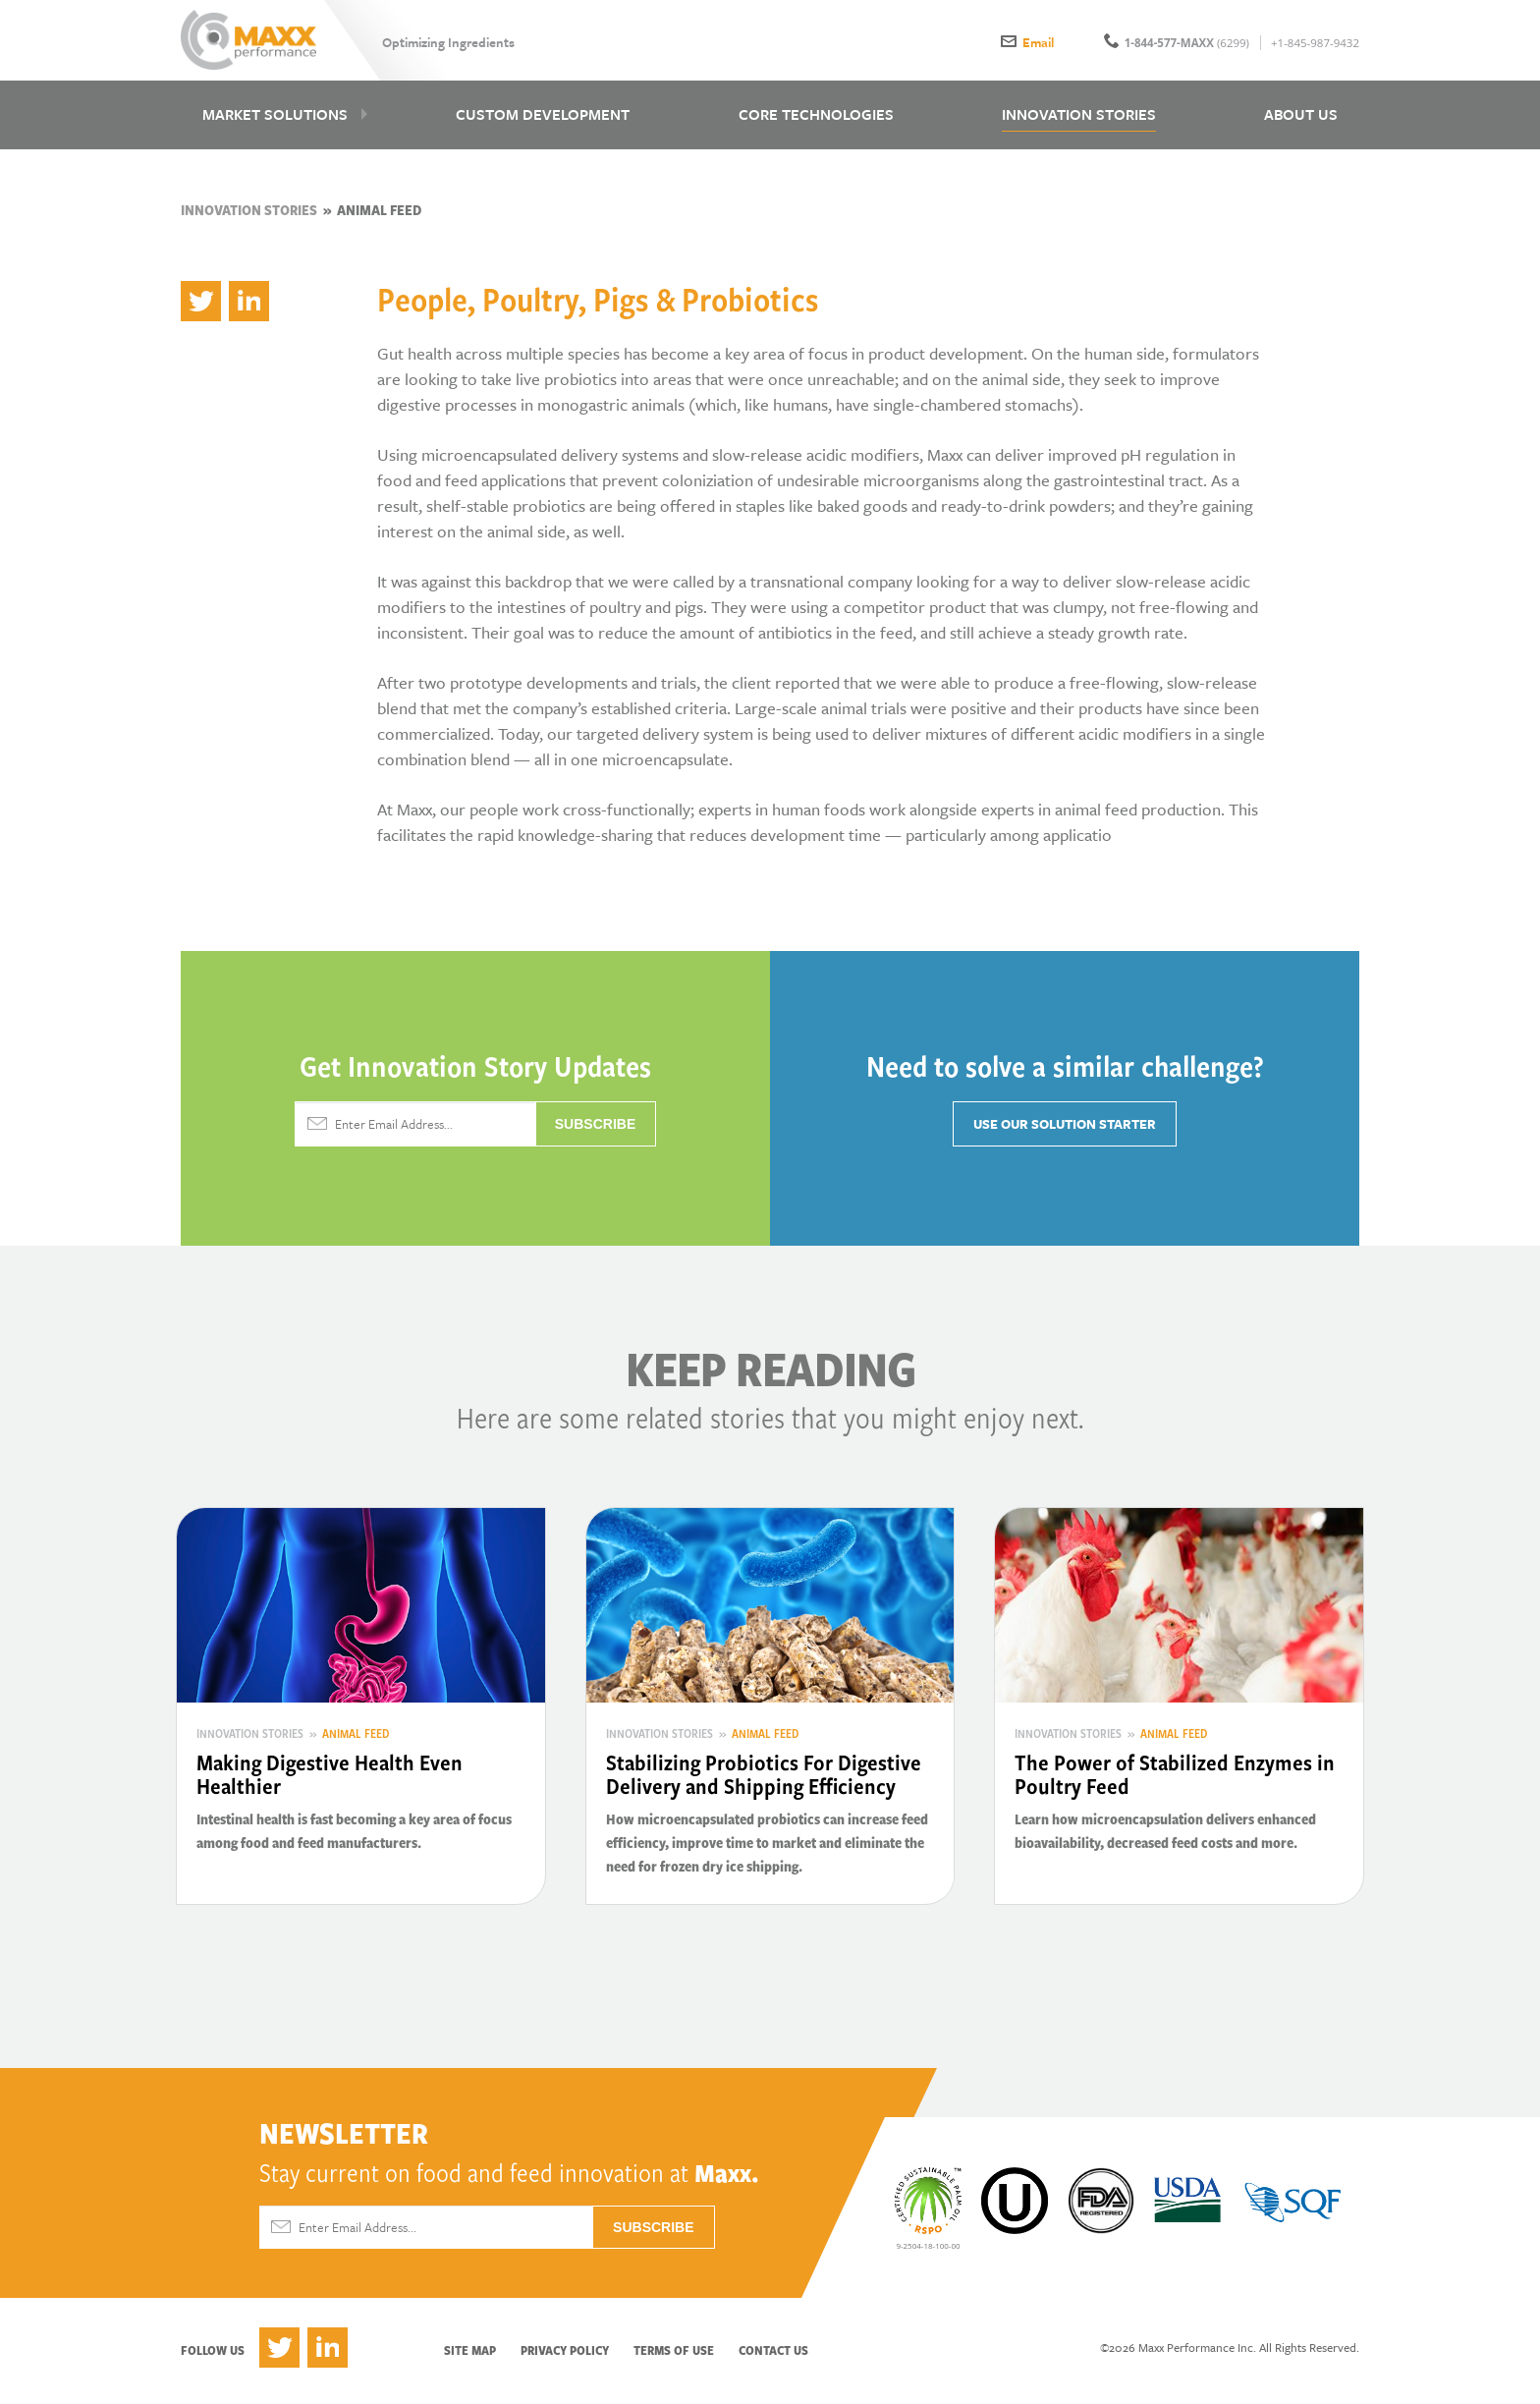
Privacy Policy (565, 2357)
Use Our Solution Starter (1064, 1131)
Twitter (279, 2354)
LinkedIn (327, 2354)
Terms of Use (673, 2357)
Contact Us (773, 2357)
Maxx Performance (252, 41)
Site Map (470, 2357)
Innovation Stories (249, 216)
